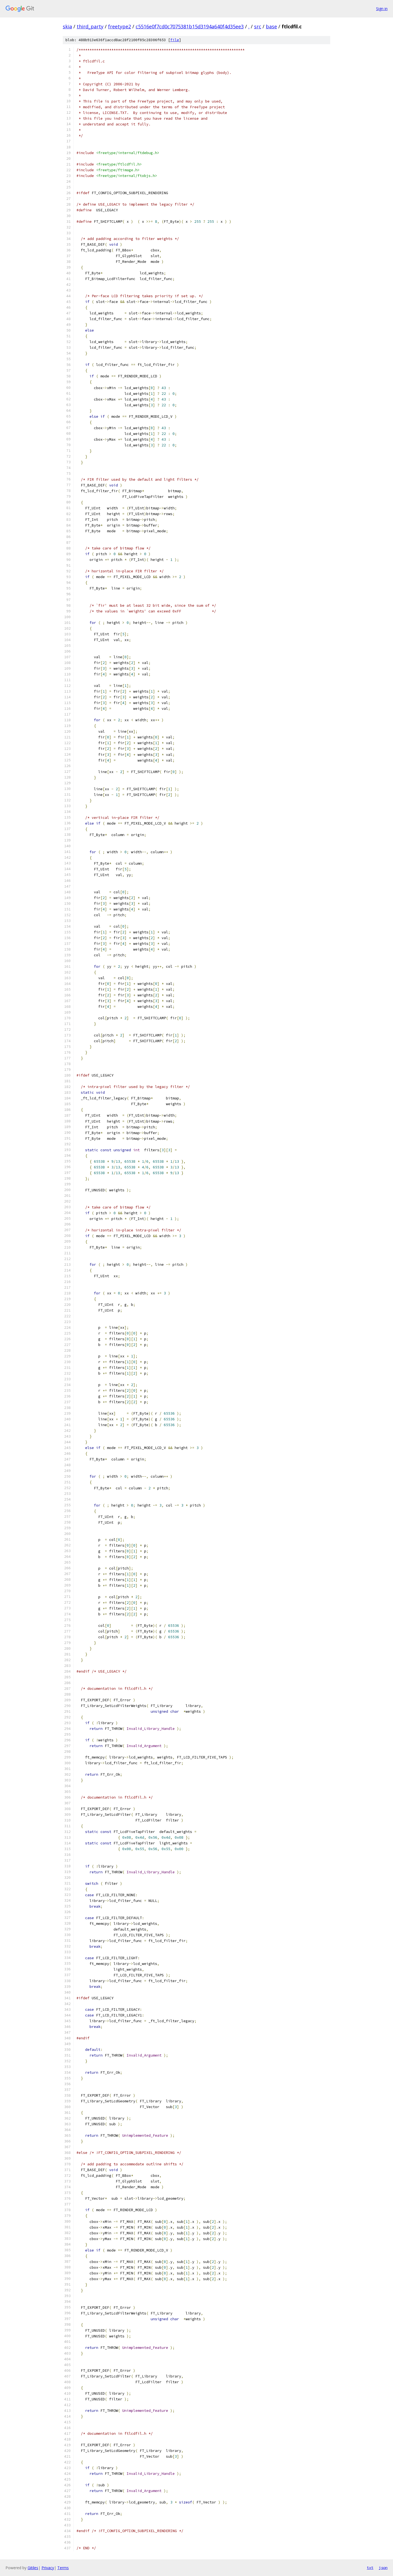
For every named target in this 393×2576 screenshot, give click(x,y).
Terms (63, 2567)
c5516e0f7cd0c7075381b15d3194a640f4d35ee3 (190, 26)
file (174, 40)
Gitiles (33, 2567)
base (271, 26)
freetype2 (119, 26)
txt (370, 2567)
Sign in (382, 8)
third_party (90, 26)
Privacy (47, 2567)
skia (67, 26)
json (383, 2567)
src (257, 26)
